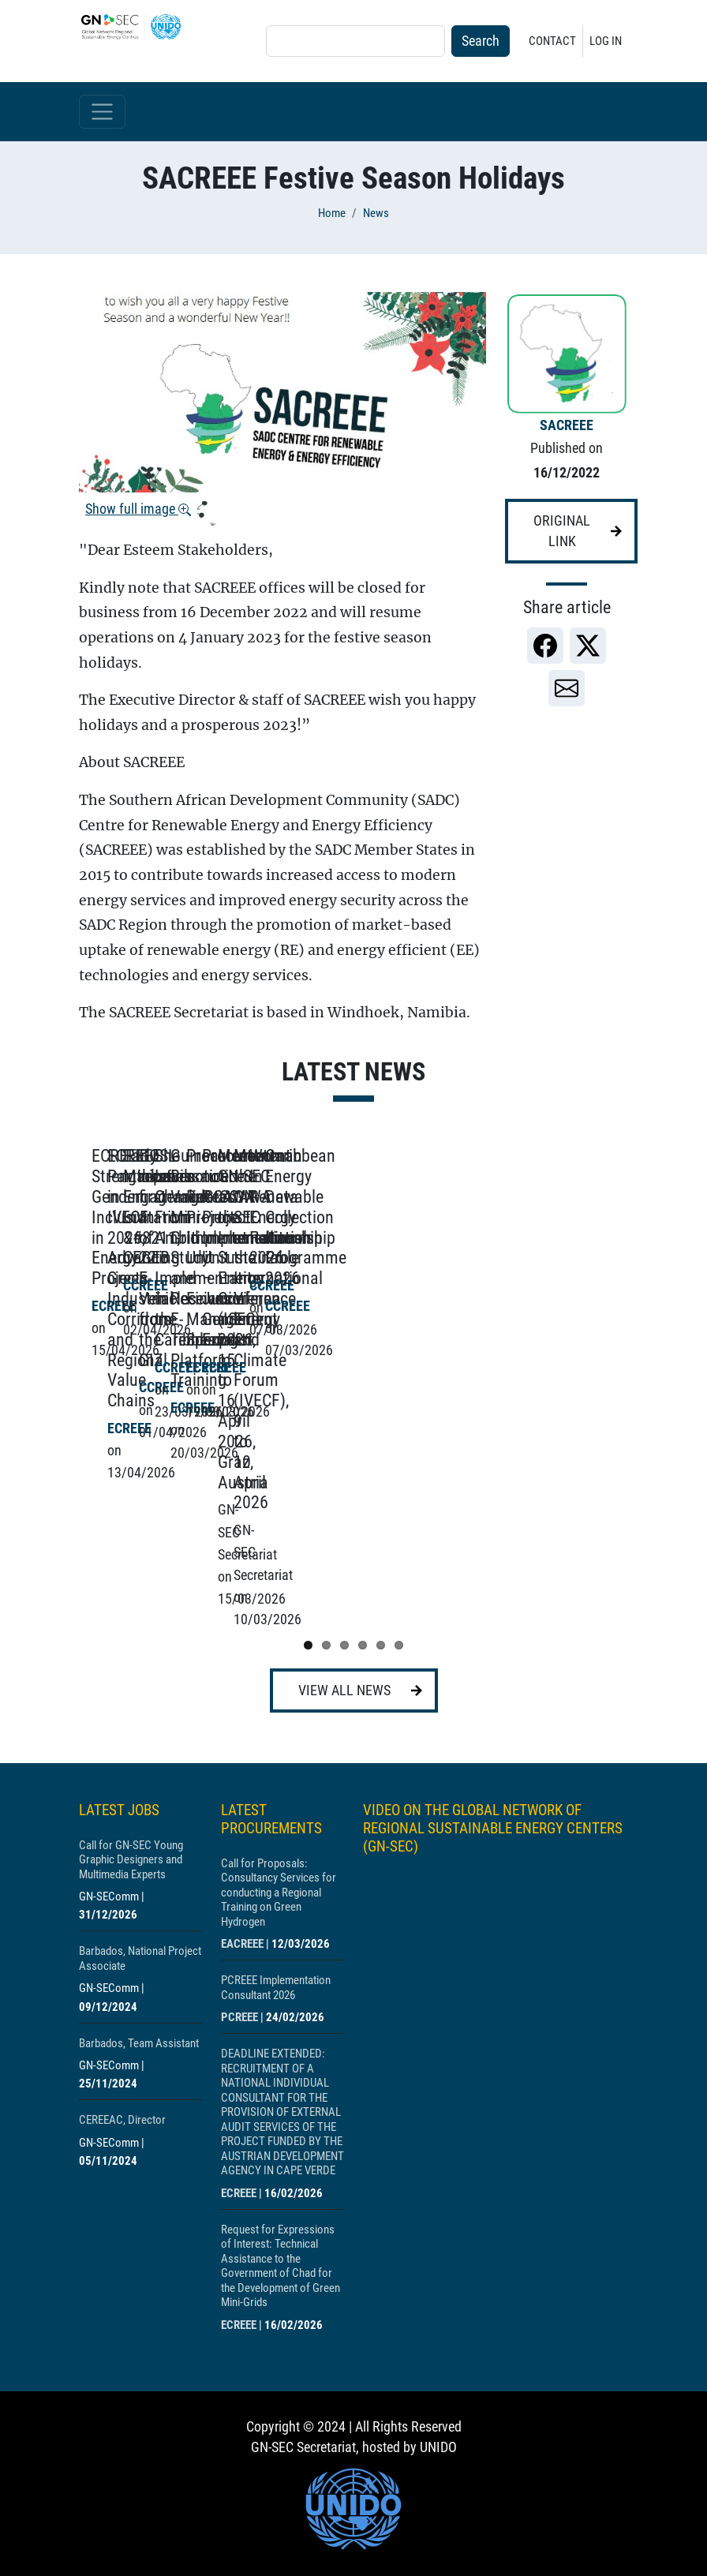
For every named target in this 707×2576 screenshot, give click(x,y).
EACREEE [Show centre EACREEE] (242, 1786)
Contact (552, 41)
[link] (545, 645)
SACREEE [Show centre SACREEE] (566, 425)
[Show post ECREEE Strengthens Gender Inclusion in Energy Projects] (205, 1303)
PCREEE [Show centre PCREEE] (239, 1859)
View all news (344, 1533)
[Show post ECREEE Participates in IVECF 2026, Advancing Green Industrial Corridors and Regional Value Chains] (473, 1303)
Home (332, 213)
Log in (605, 41)
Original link (561, 531)
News (376, 213)
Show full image (138, 509)
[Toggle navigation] (102, 112)
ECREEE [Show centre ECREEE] (238, 2035)
